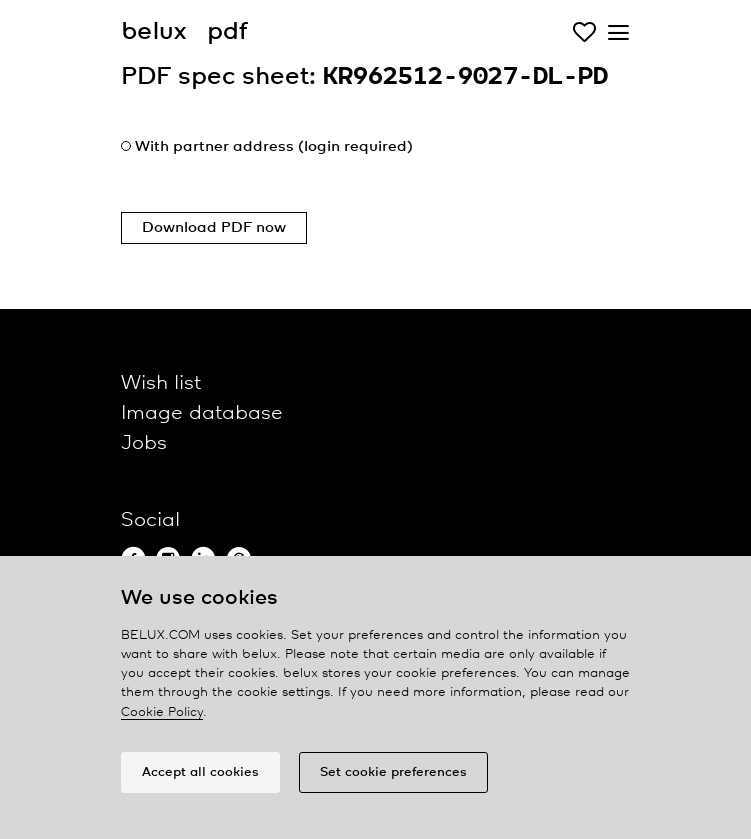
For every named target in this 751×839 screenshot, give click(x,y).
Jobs (144, 443)
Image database (202, 413)
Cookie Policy (162, 712)
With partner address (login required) (274, 147)
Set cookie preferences (393, 772)
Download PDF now (214, 228)
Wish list (161, 383)
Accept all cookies (200, 772)
